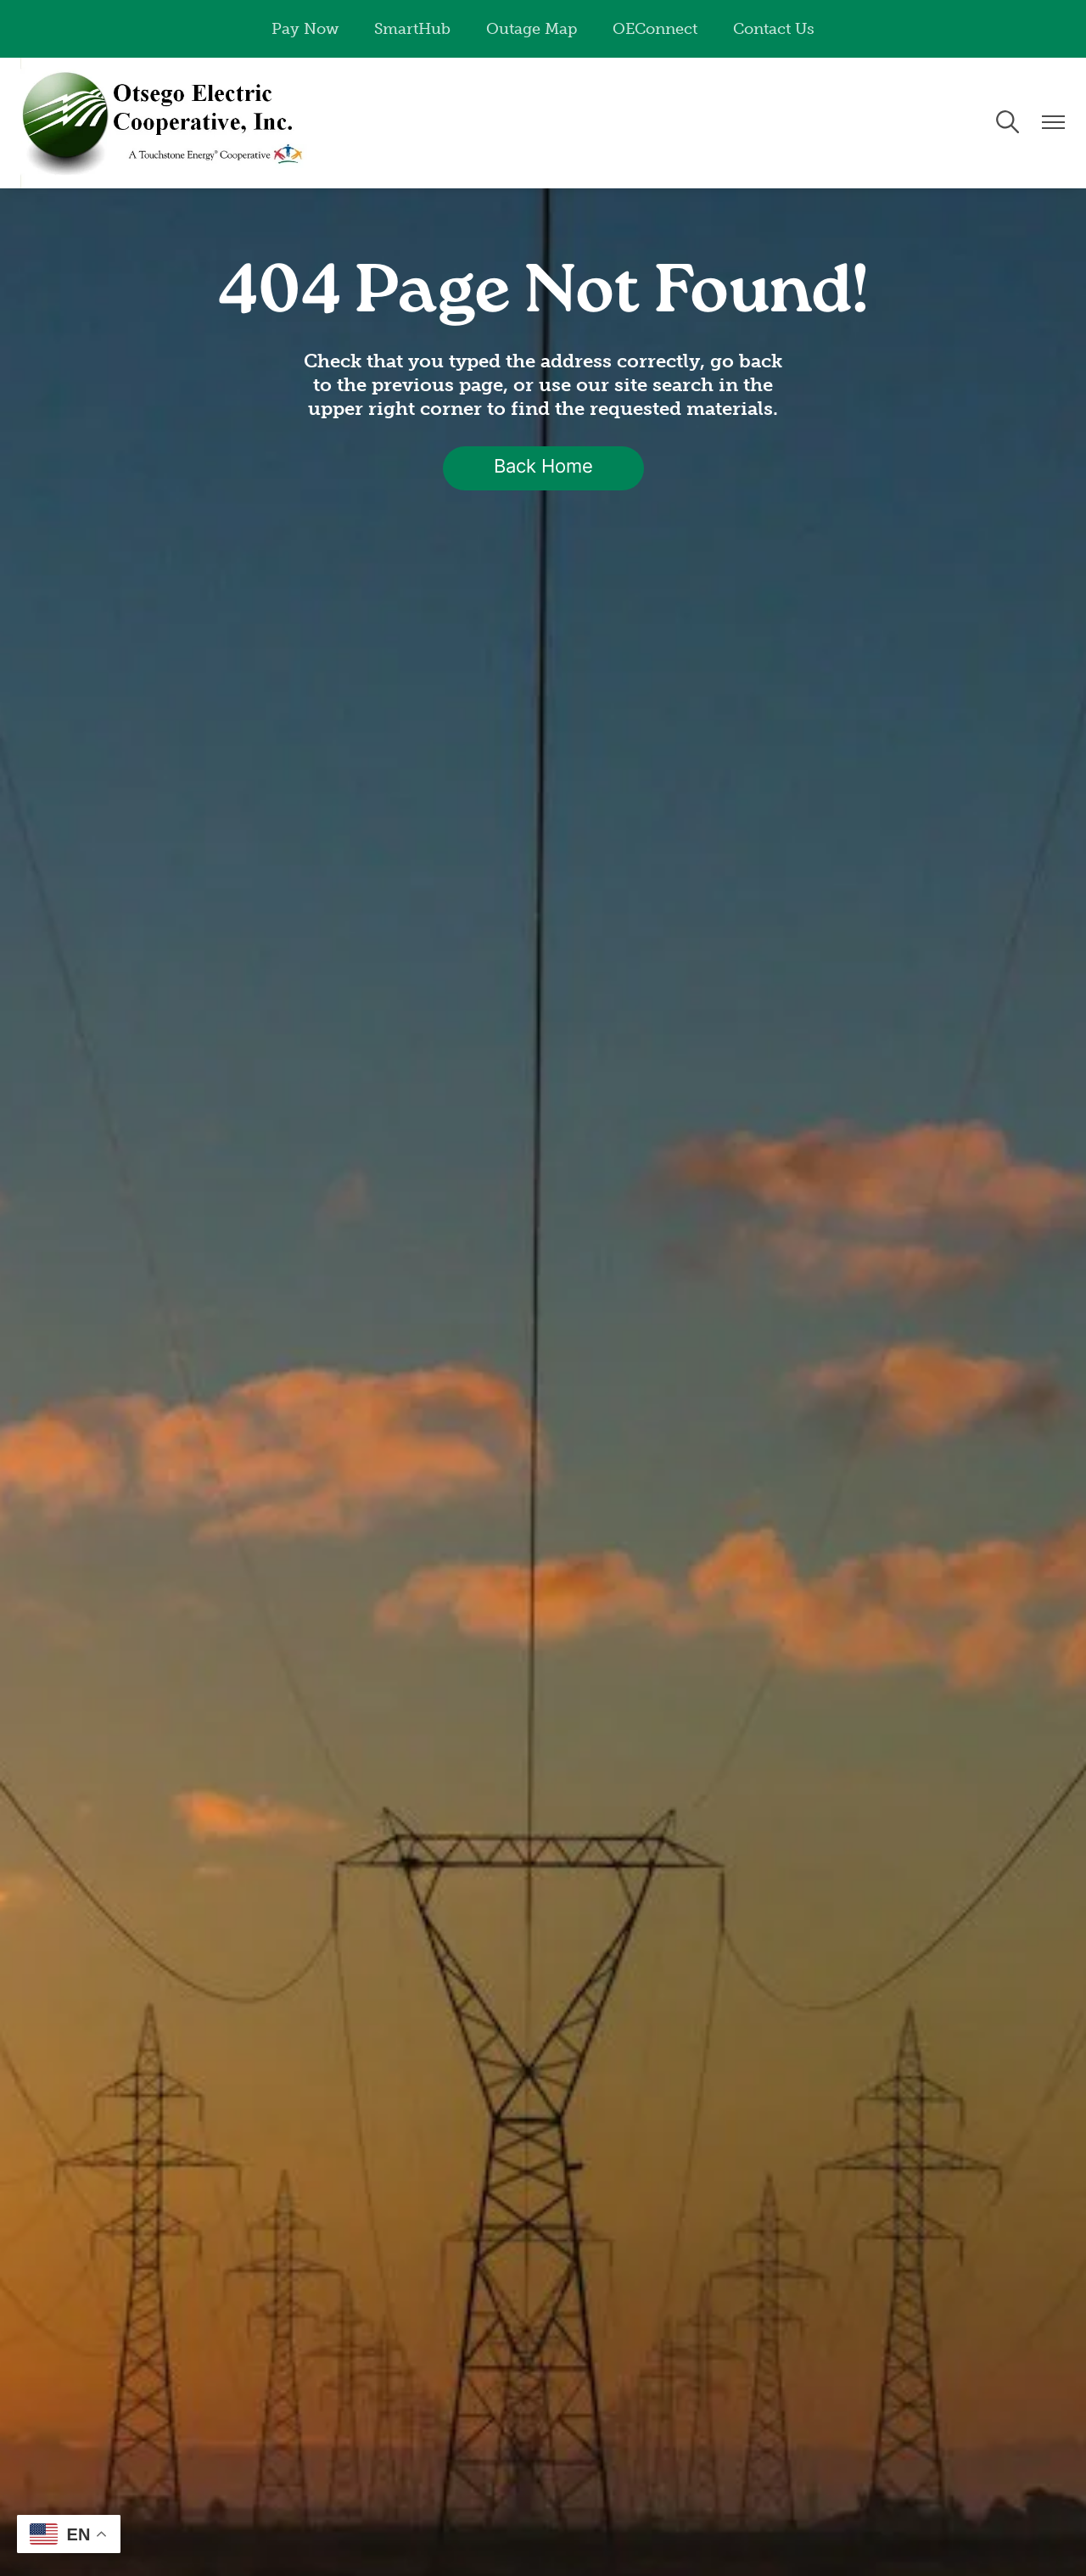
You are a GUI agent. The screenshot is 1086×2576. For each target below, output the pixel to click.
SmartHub (412, 29)
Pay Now (305, 29)
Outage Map (531, 29)
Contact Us (773, 29)
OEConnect (655, 29)
